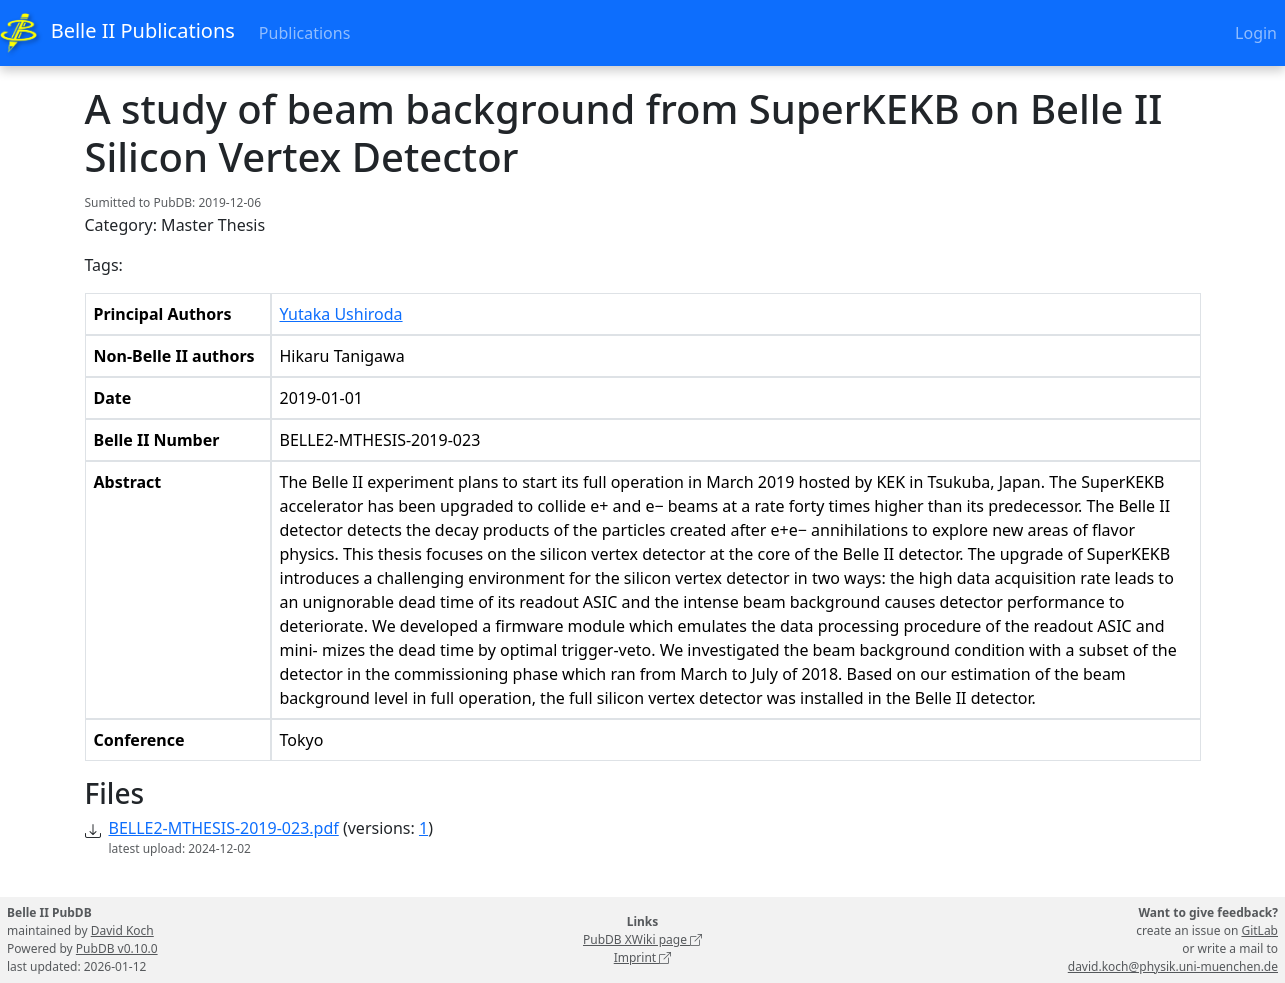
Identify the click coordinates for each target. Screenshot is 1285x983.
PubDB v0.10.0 (117, 948)
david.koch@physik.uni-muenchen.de (1173, 966)
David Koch (122, 930)
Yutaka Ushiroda (341, 314)
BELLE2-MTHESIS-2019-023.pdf (224, 828)
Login (1256, 33)
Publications (304, 33)
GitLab (1259, 930)
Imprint (643, 957)
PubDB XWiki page (642, 939)
